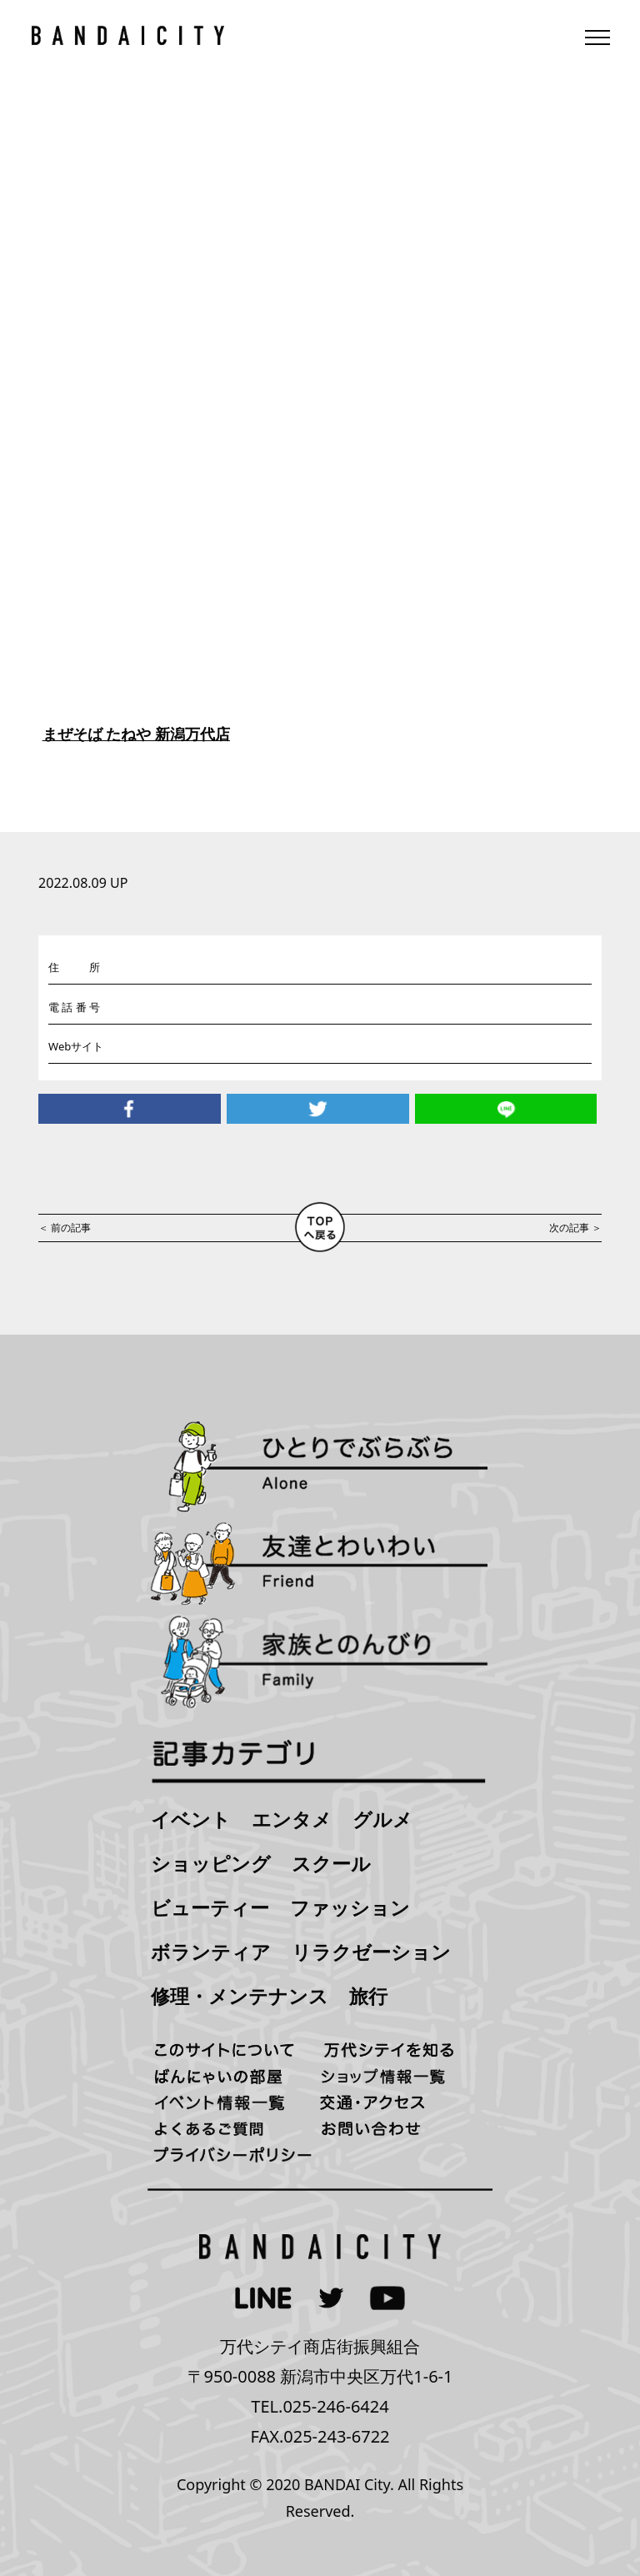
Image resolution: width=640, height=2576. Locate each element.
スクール (331, 1863)
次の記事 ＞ (575, 1227)
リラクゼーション (371, 1951)
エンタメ (292, 1819)
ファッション (350, 1907)
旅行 (368, 1995)
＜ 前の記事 (64, 1227)
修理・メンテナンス (239, 1995)
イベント (191, 1819)
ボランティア (211, 1951)
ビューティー (210, 1907)
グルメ (382, 1819)
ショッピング (211, 1863)
